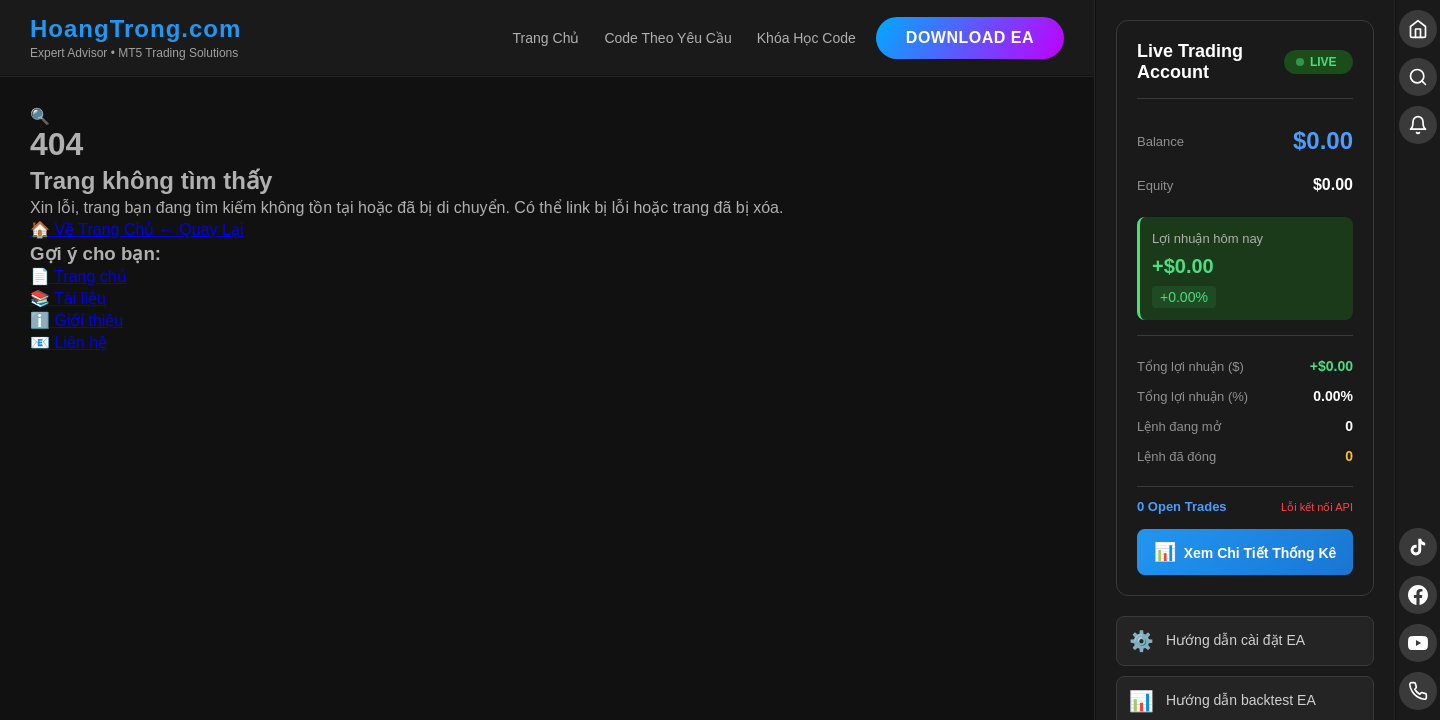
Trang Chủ (546, 38)
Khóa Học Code (806, 38)
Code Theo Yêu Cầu (667, 38)
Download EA (970, 37)
